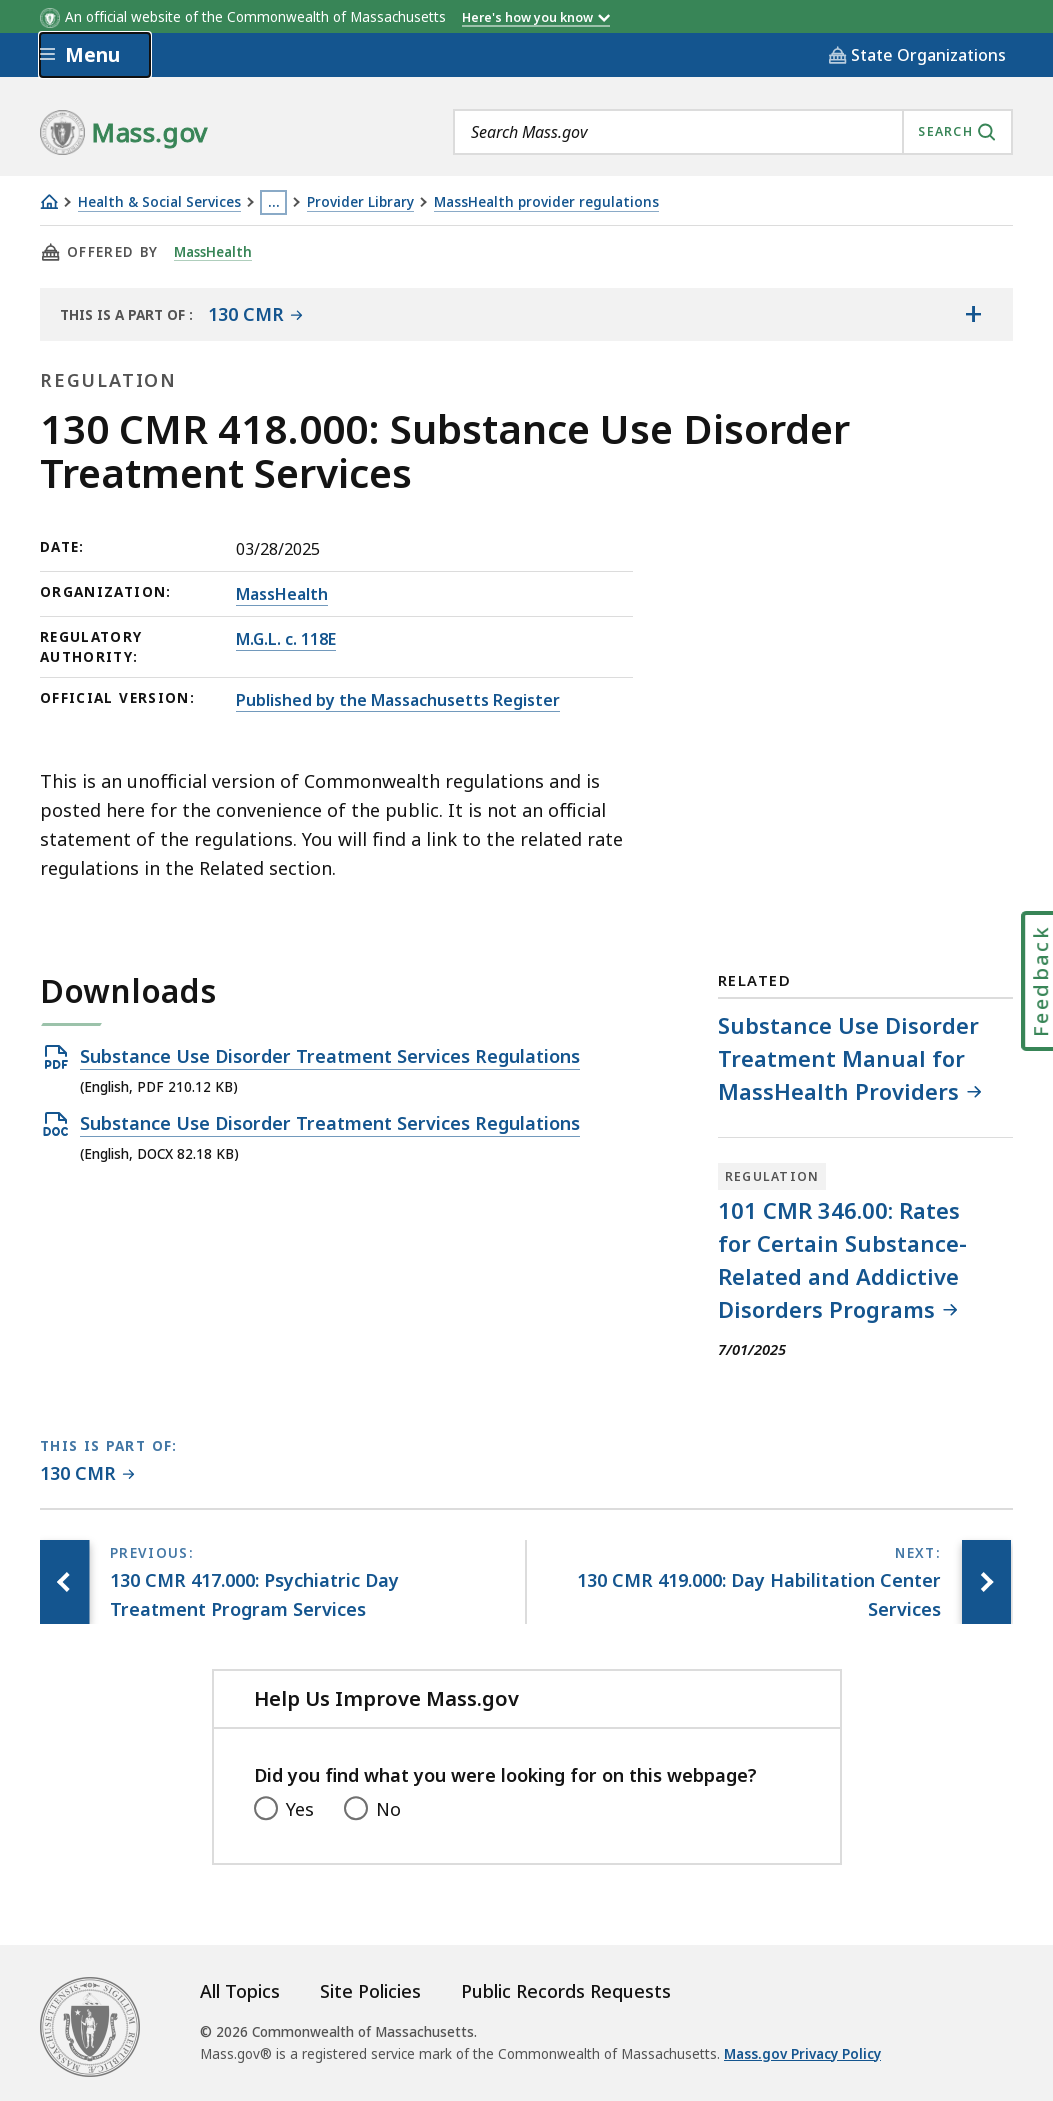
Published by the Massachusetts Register (398, 700)
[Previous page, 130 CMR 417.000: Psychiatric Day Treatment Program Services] (65, 1582)
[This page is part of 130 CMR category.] (87, 1474)
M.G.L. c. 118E (286, 639)
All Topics (240, 1991)
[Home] (49, 201)
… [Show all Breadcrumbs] (274, 202)
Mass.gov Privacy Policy (802, 2054)
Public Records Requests (566, 1991)
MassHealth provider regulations (546, 202)
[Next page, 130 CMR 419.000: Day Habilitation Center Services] (986, 1582)
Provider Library (360, 202)
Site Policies (370, 1991)
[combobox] (733, 132)
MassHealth (214, 252)
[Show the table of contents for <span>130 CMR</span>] (973, 314)
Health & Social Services (159, 202)
